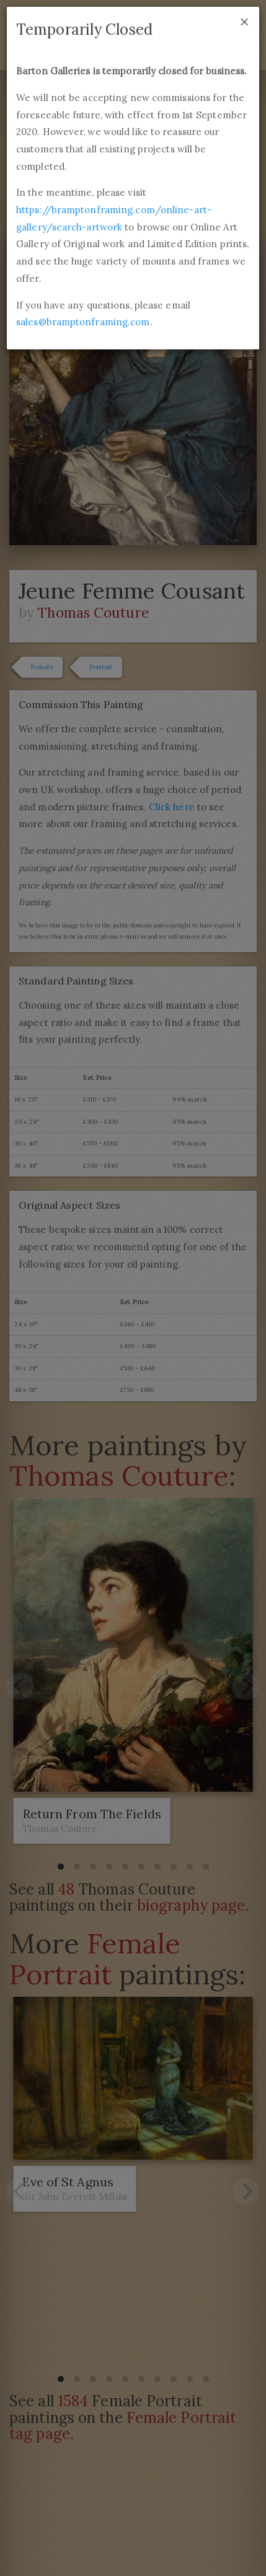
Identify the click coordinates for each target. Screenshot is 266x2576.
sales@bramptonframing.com (83, 322)
